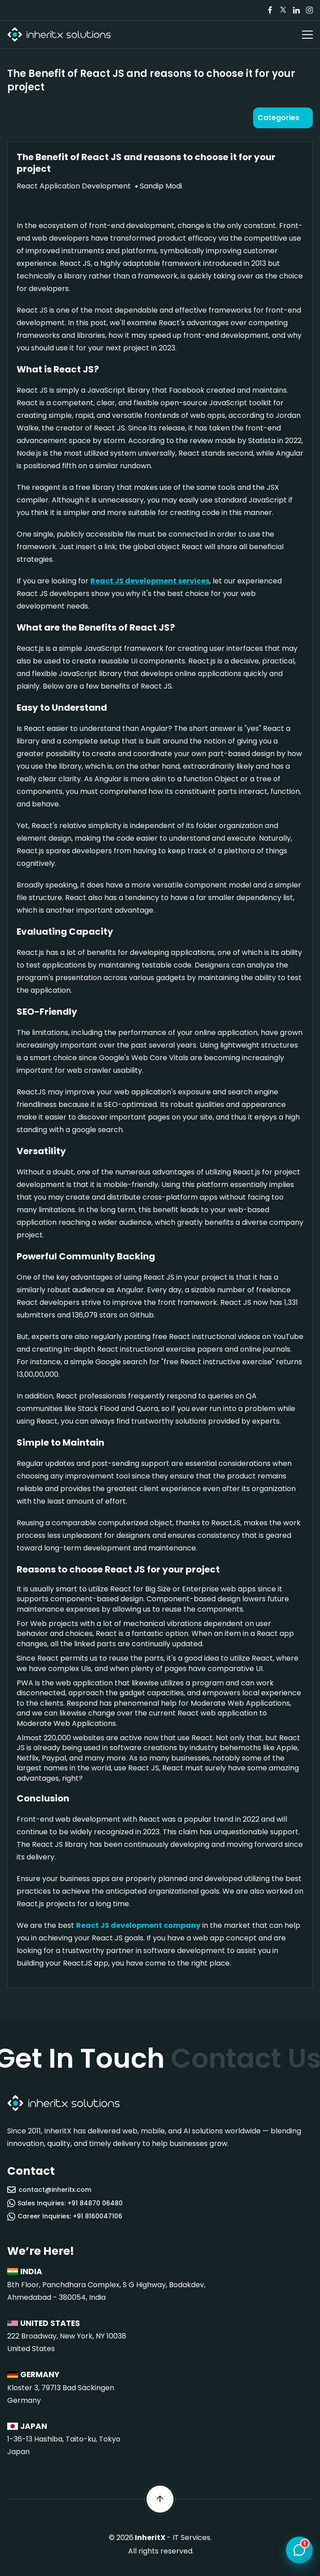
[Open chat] (299, 2550)
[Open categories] (283, 118)
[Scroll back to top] (160, 2499)
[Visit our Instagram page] (309, 10)
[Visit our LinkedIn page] (296, 10)
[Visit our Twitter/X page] (283, 10)
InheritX (150, 2537)
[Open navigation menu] (307, 35)
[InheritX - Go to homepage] (59, 34)
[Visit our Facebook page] (270, 10)
